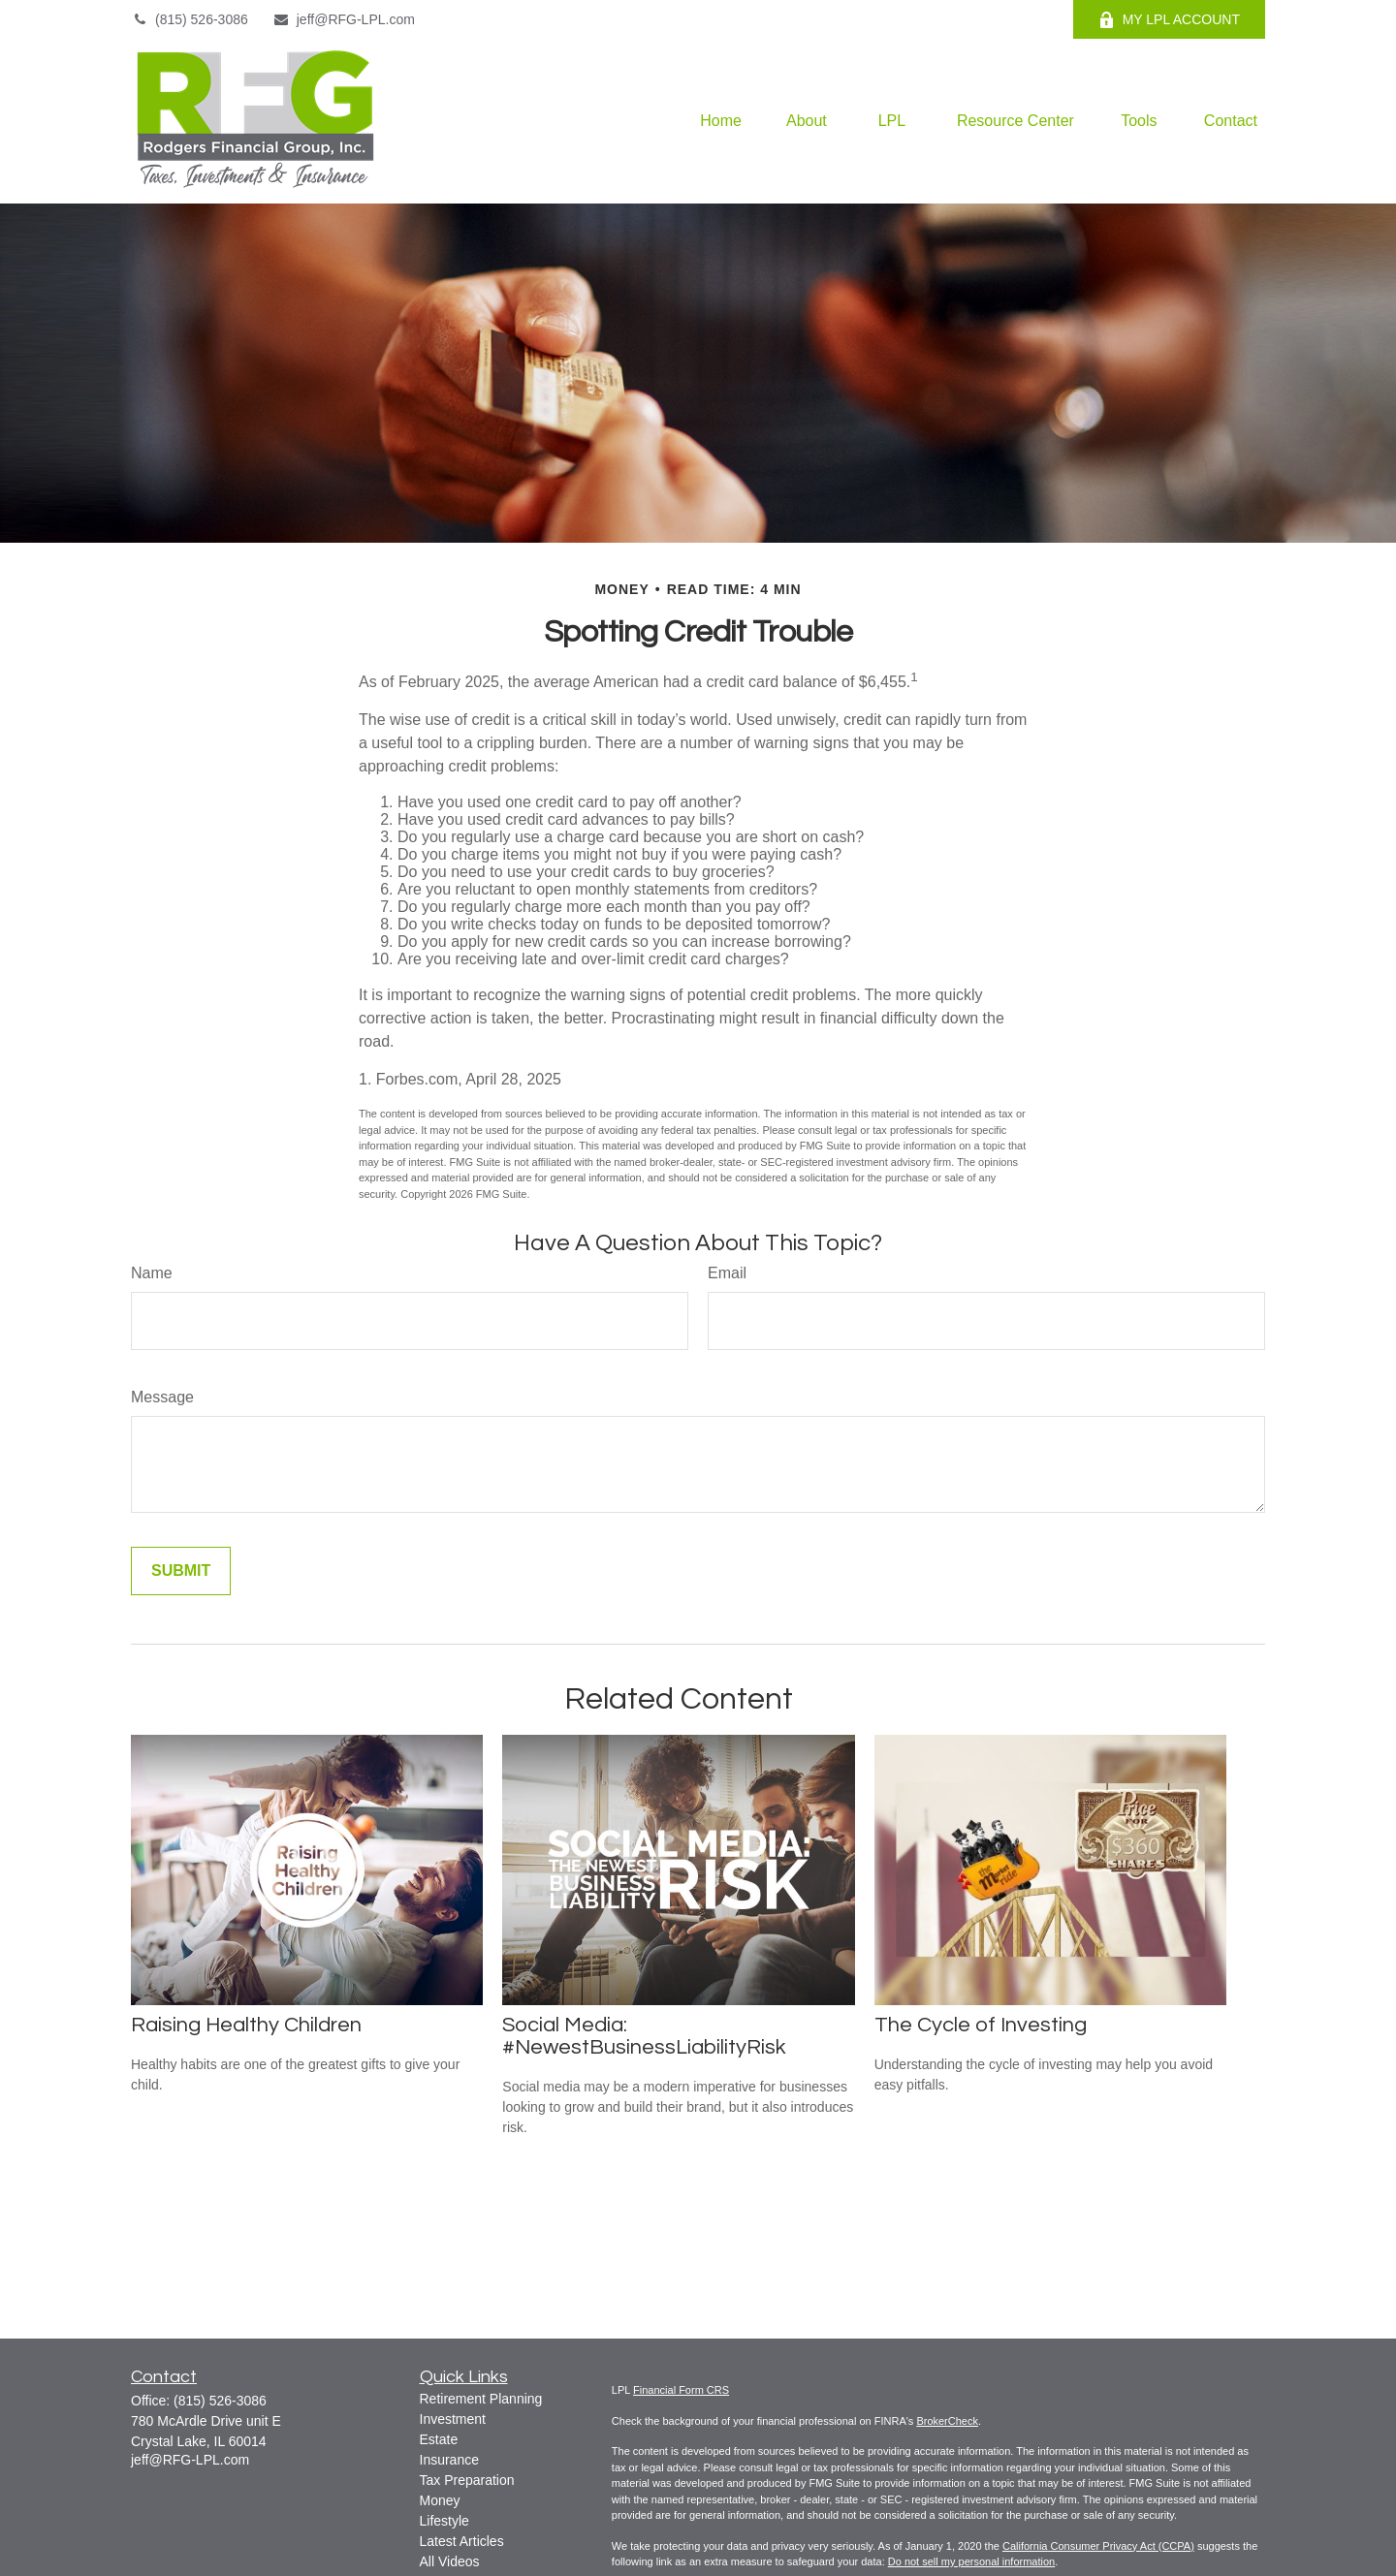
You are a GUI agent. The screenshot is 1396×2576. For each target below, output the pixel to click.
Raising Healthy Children (246, 2025)
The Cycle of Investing (980, 2025)
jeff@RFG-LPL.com (343, 19)
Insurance (449, 2459)
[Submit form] (181, 1571)
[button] (720, 122)
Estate (439, 2439)
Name (152, 1273)
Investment (453, 2419)
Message (162, 1397)
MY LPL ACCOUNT (1169, 20)
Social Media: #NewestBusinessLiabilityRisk (644, 2036)
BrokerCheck (947, 2421)
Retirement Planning (481, 2398)
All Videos (450, 2561)
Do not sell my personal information (971, 2561)
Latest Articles (462, 2541)
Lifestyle (444, 2521)
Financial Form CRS (681, 2390)
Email (727, 1273)
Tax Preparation (467, 2480)
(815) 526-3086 (189, 19)
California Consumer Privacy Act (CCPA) (1098, 2546)
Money (440, 2500)
